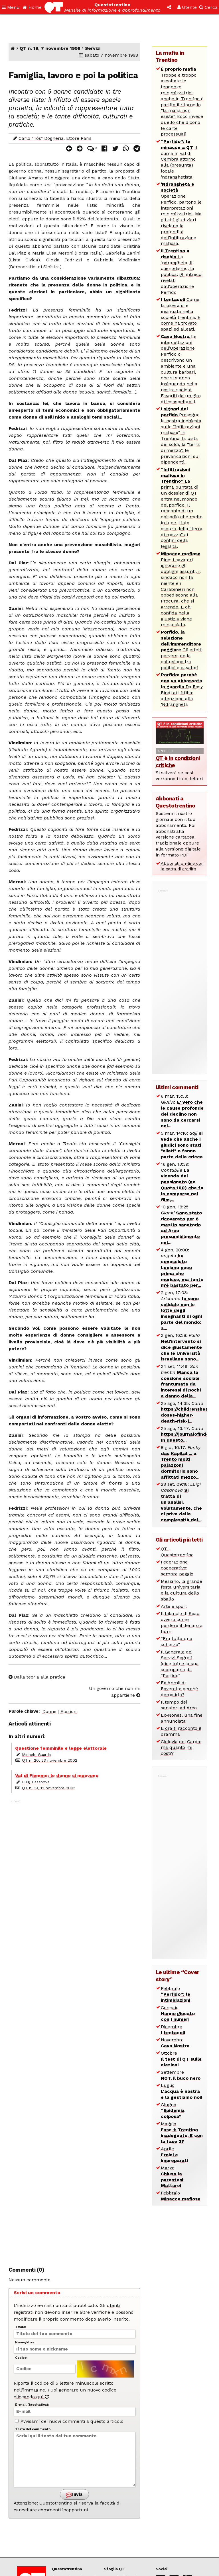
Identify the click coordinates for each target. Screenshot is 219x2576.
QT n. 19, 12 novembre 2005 (49, 1788)
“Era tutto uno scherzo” (176, 1641)
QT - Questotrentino (177, 1552)
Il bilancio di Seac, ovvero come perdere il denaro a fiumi (182, 1622)
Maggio (182, 2132)
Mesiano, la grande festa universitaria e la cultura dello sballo (181, 1590)
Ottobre (181, 2059)
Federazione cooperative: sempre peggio (177, 1568)
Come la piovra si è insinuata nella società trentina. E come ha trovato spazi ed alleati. (180, 314)
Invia (74, 2495)
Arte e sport (174, 1606)
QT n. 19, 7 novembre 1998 (50, 48)
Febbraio (175, 1994)
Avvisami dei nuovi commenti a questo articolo (69, 2421)
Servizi (92, 48)
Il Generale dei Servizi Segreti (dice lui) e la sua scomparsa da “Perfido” (180, 1663)
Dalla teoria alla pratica (37, 1677)
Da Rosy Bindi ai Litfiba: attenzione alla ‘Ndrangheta (182, 689)
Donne (49, 1711)
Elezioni (69, 1711)
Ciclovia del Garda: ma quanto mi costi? (181, 1747)
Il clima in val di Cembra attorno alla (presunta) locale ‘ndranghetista (179, 159)
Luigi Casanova (35, 1782)
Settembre (180, 2075)
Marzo (172, 2176)
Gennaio (178, 2013)
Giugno (172, 2110)
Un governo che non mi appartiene (114, 1692)
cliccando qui (31, 2396)
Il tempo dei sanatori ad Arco (179, 1705)
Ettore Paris (79, 138)
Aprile (174, 2154)
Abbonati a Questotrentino (175, 802)
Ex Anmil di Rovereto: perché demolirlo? (179, 1688)
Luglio (181, 2091)
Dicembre (173, 2029)
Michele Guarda (36, 1754)
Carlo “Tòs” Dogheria (41, 138)
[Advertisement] (74, 2030)
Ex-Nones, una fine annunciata (181, 1718)
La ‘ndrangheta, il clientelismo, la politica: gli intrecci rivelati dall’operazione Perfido (181, 271)
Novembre (175, 2042)
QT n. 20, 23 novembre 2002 (49, 1760)
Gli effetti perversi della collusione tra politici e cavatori (181, 649)
